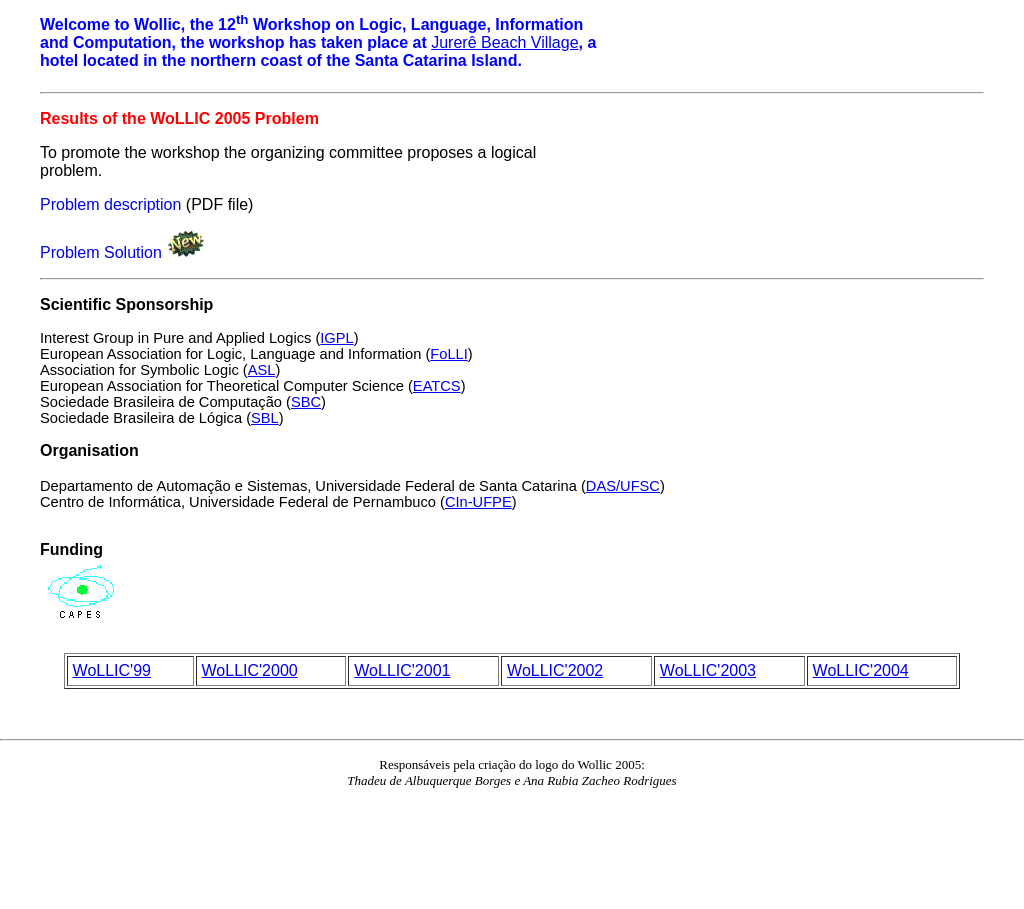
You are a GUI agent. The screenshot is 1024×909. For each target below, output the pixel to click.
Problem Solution (101, 252)
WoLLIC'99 (112, 670)
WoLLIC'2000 (250, 670)
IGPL (336, 338)
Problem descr (91, 204)
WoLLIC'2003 (708, 670)
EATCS (437, 386)
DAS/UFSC (623, 486)
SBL (265, 418)
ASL (262, 370)
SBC (306, 402)
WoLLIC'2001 (402, 670)
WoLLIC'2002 (555, 670)
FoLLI (448, 354)
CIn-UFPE (478, 502)
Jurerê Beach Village (504, 42)
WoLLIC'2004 (861, 670)
